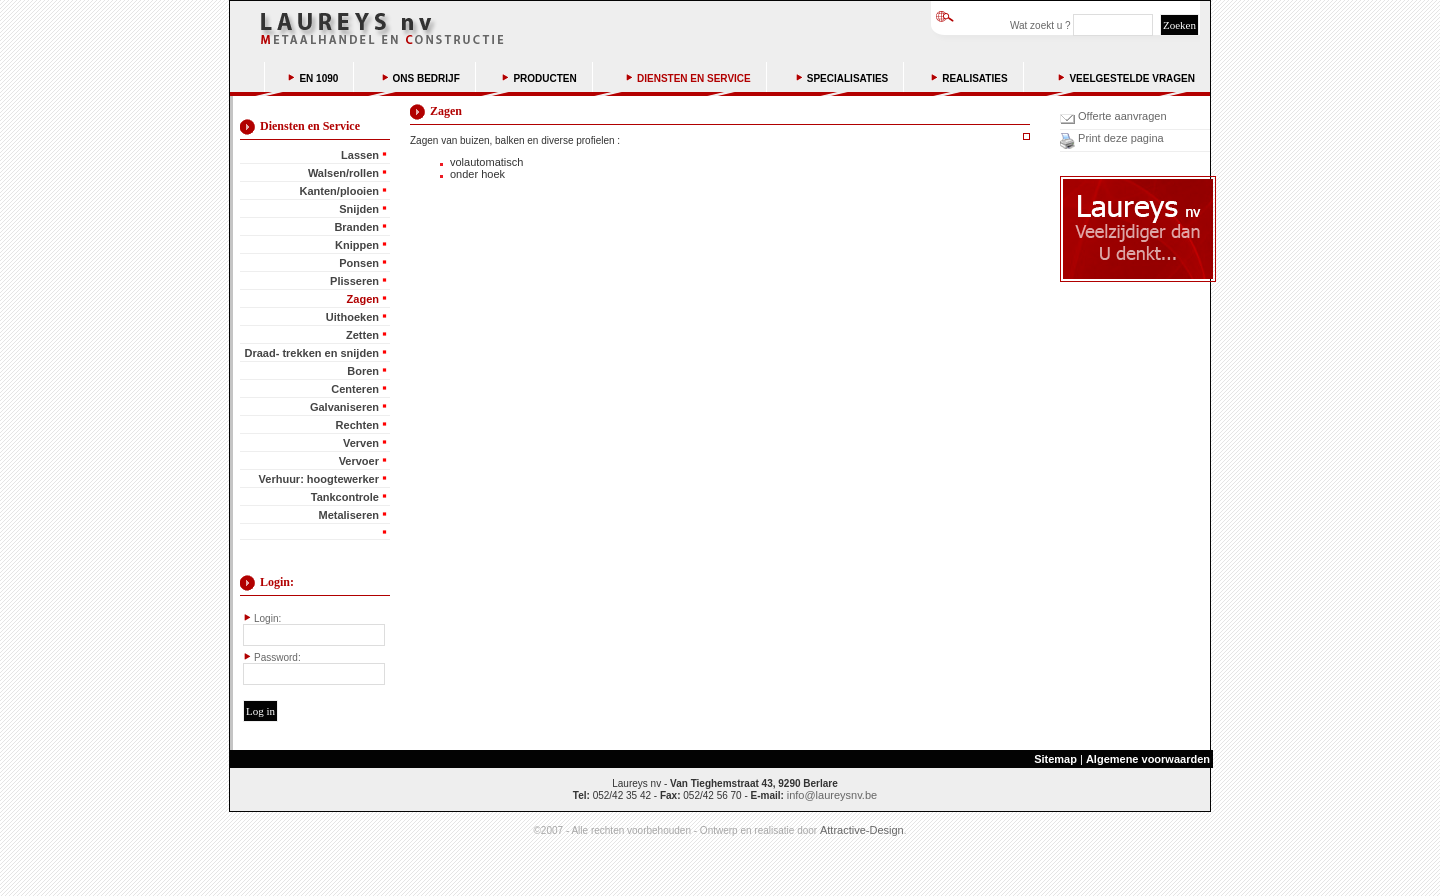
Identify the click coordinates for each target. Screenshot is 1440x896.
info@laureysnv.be (832, 795)
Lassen (360, 155)
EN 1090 (318, 78)
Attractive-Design (862, 830)
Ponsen (359, 263)
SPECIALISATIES (848, 78)
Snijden (359, 209)
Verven (361, 443)
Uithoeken (352, 317)
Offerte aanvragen (1121, 116)
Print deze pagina (1119, 138)
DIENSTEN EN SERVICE (694, 78)
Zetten (362, 335)
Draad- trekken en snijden (312, 353)
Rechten (357, 425)
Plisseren (354, 281)
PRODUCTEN (544, 78)
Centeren (355, 389)
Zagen (363, 299)
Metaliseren (348, 515)
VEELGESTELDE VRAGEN (1132, 78)
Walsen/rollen (343, 173)
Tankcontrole (345, 497)
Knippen (357, 245)
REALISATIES (974, 78)
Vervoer (359, 461)
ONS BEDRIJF (426, 78)
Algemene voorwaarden (1148, 759)
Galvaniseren (344, 407)
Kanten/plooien (339, 191)
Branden (356, 227)
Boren (363, 371)
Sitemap (1055, 759)
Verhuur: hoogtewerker (319, 479)
